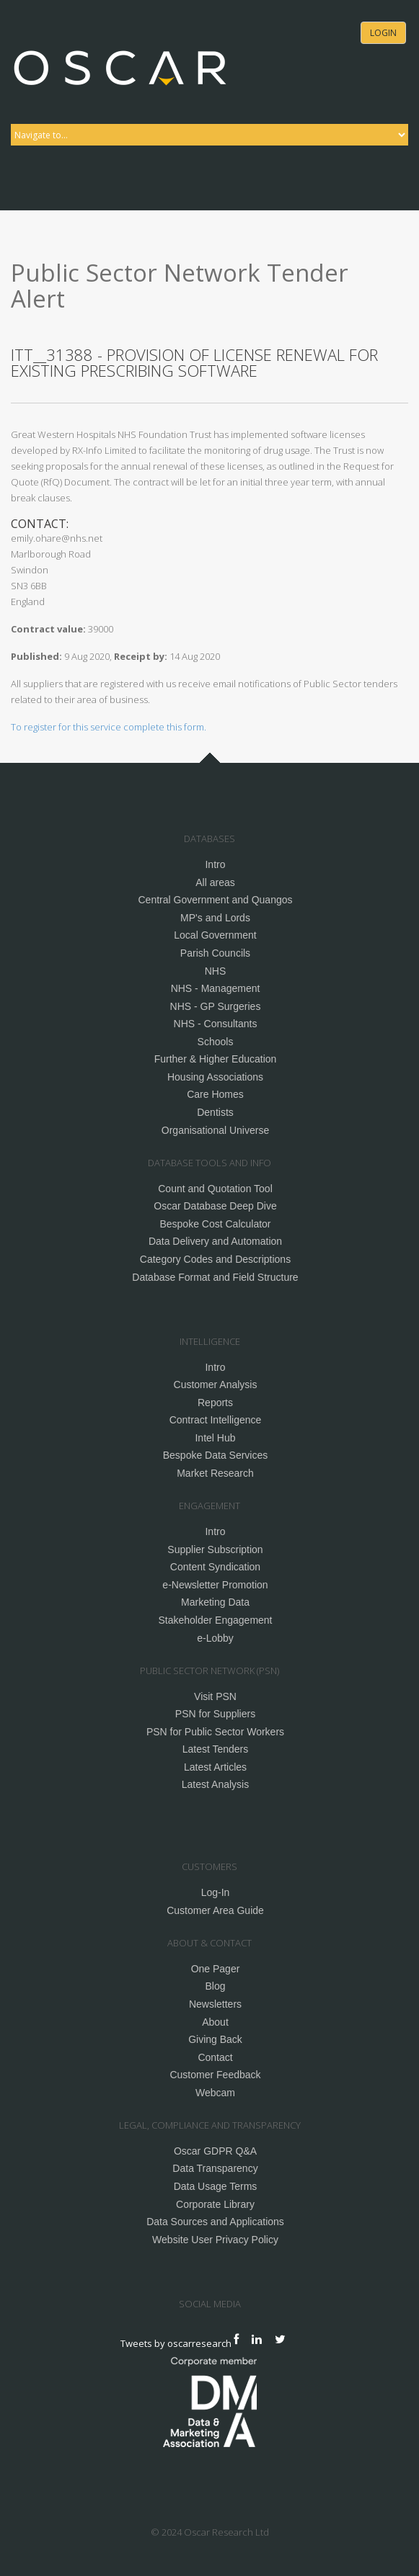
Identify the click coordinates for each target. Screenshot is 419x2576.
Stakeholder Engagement (216, 1620)
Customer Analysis (215, 1384)
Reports (215, 1402)
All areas (214, 882)
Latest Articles (215, 1767)
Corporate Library (215, 2204)
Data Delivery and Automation (215, 1241)
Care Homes (215, 1094)
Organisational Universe (215, 1130)
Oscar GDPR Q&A (215, 2151)
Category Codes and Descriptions (215, 1259)
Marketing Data (215, 1602)
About (215, 2022)
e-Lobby (215, 1638)
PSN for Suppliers (215, 1713)
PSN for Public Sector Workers (215, 1732)
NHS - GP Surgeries (215, 1006)
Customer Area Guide (215, 1910)
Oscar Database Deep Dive (215, 1206)
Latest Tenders (215, 1749)
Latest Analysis (215, 1784)
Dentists (215, 1112)
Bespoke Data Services (215, 1455)
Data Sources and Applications (215, 2221)
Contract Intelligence (215, 1420)
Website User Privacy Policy (215, 2239)
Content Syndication (215, 1567)
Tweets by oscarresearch (175, 2342)
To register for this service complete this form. (108, 726)
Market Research (215, 1473)
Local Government (215, 935)
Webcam (215, 2092)
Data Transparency (214, 2168)
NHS (215, 971)
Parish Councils (215, 953)
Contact (215, 2057)
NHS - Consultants (215, 1023)
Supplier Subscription (215, 1549)
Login (383, 33)
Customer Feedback (214, 2074)
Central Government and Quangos (215, 899)
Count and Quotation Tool (215, 1188)
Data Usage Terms (215, 2186)
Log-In (215, 1892)
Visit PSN (215, 1696)
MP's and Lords (215, 917)
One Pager (215, 1969)
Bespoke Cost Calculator (214, 1224)
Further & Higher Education (215, 1059)
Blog (215, 1986)
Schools (216, 1041)
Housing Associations (215, 1077)
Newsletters (215, 2004)
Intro (215, 864)
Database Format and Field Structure (215, 1277)
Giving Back (215, 2039)
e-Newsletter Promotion (215, 1585)
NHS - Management (215, 988)
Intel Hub (215, 1438)
